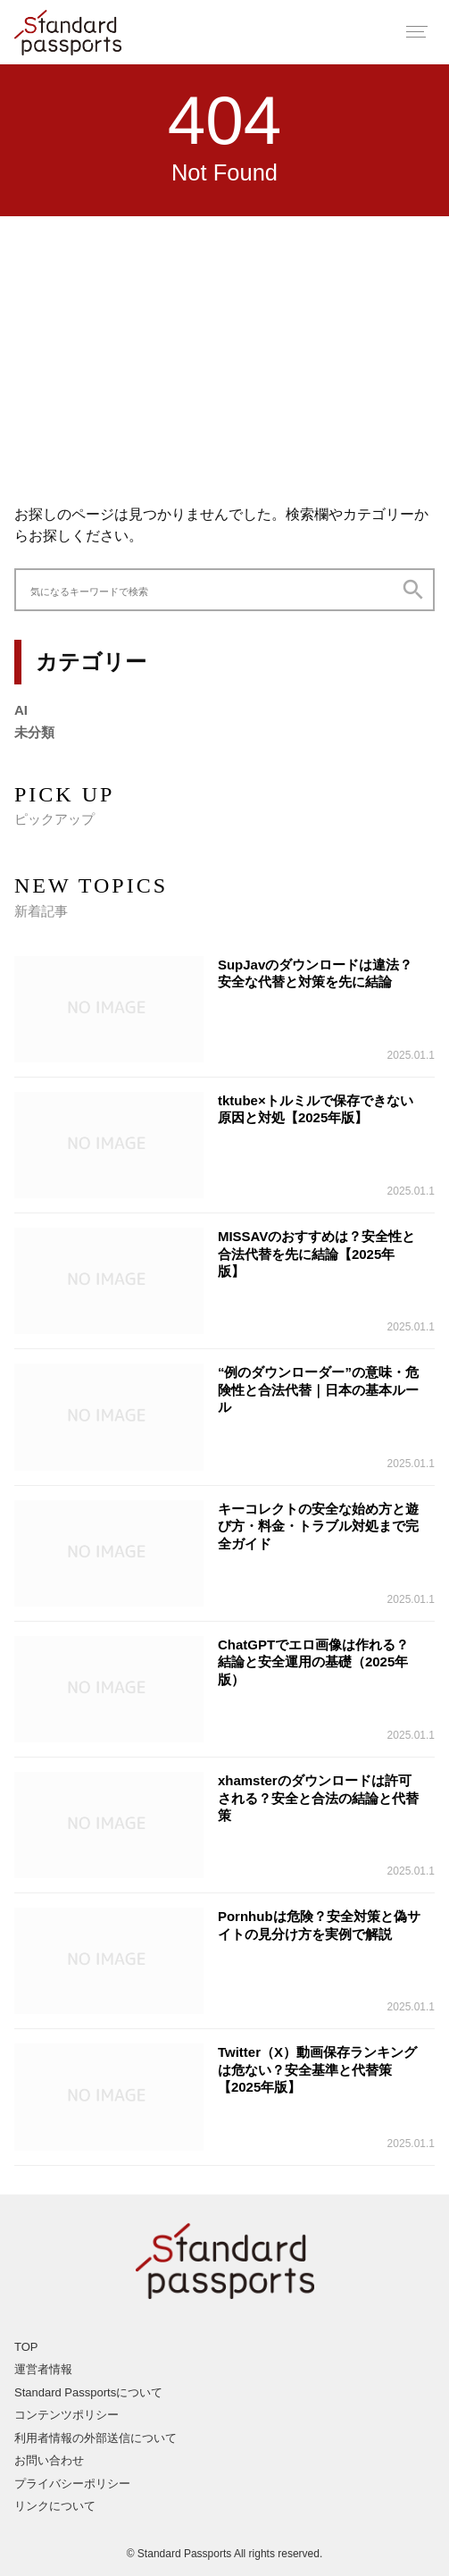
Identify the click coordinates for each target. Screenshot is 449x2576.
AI (21, 709)
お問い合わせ (49, 2460)
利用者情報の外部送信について (95, 2438)
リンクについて (55, 2506)
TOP (26, 2347)
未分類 (34, 732)
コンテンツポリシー (66, 2414)
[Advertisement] (224, 350)
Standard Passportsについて (88, 2392)
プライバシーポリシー (72, 2483)
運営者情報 (43, 2369)
